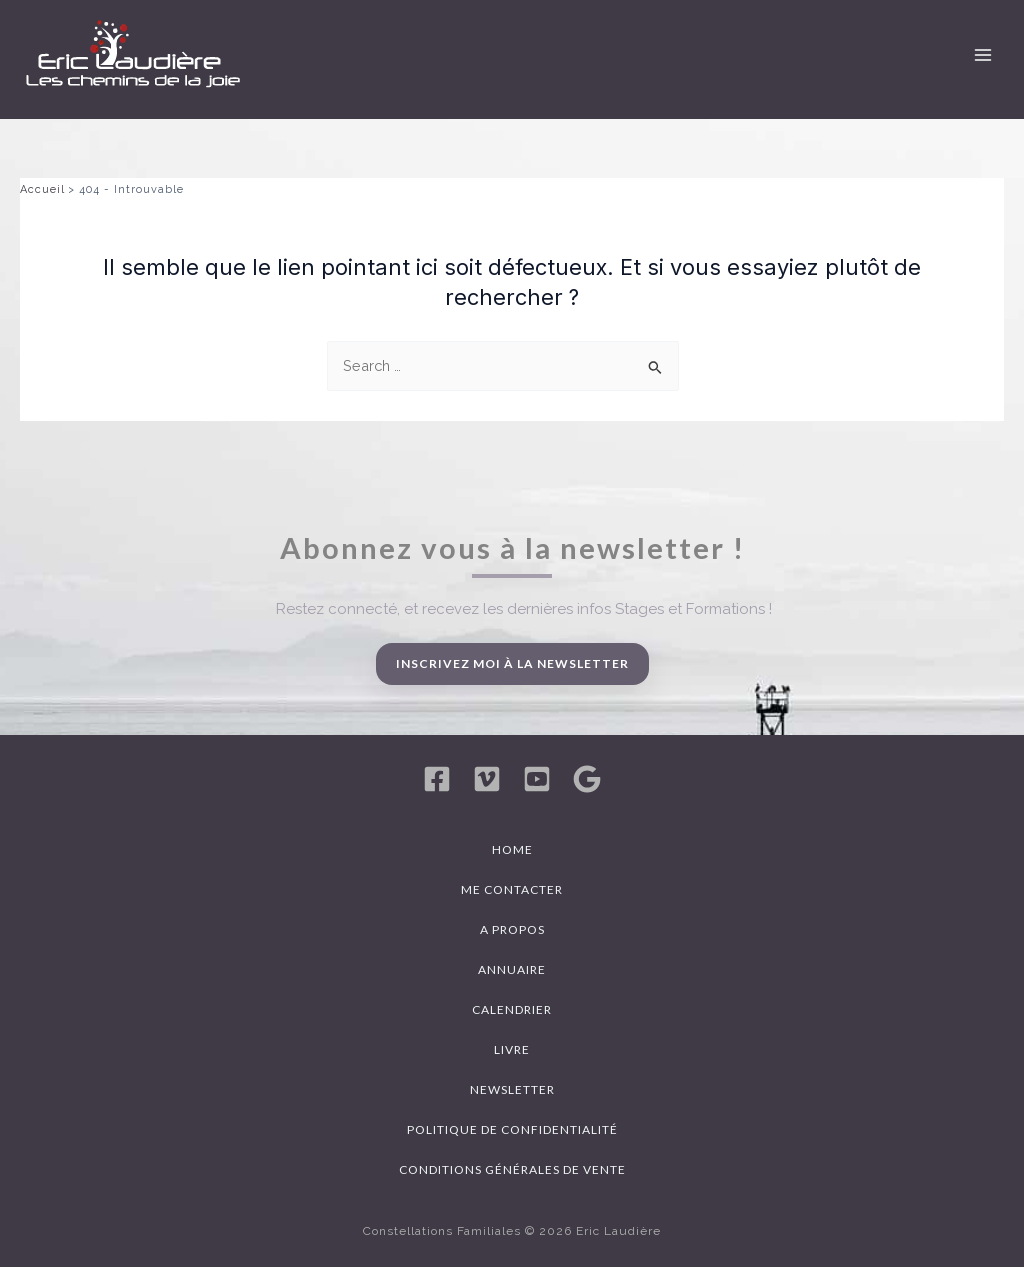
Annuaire (512, 969)
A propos (512, 929)
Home (512, 849)
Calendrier (512, 1009)
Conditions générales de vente (512, 1169)
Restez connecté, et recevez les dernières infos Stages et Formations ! (524, 609)
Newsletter (512, 1089)
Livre (512, 1049)
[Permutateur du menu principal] (983, 55)
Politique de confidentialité (512, 1129)
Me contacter (512, 889)
